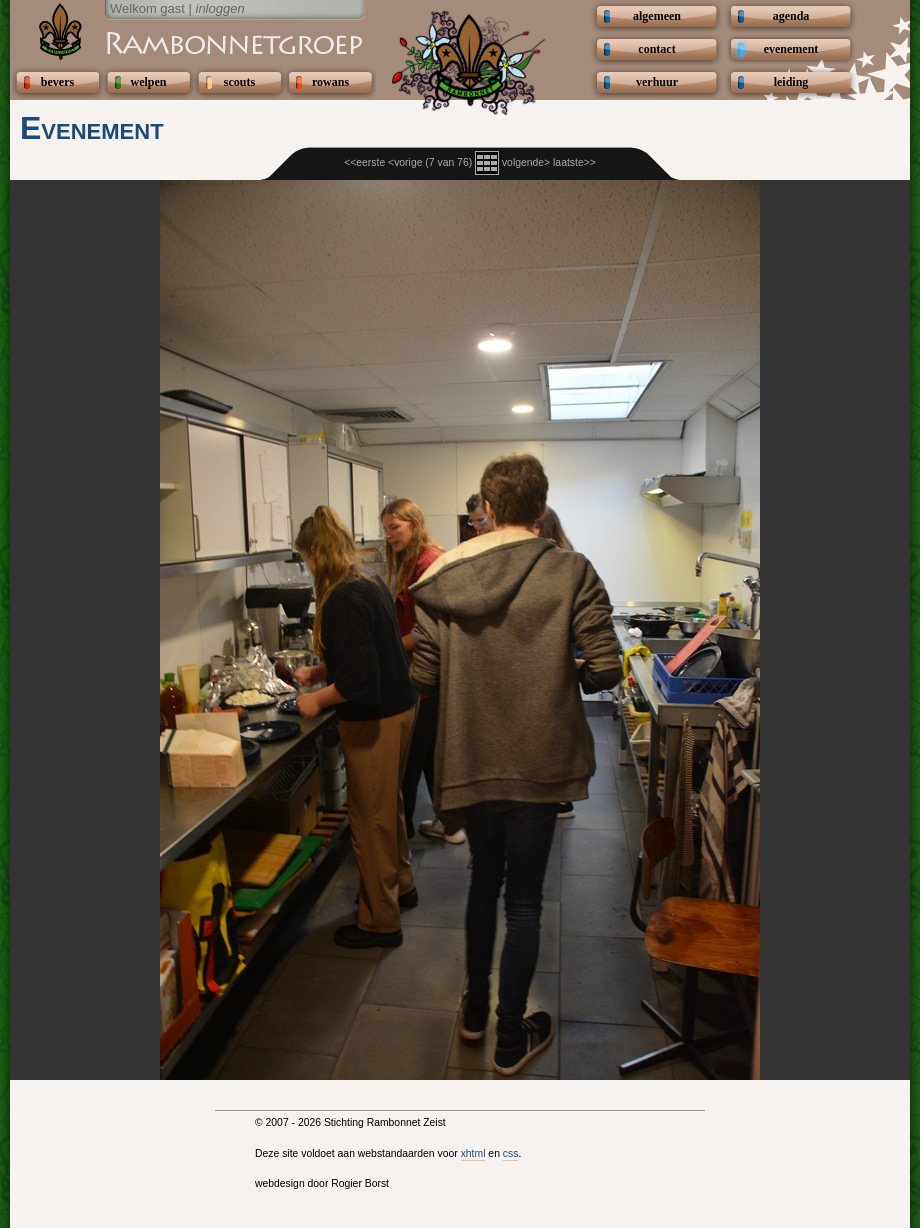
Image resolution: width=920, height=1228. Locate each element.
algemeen (657, 16)
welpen (149, 82)
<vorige (405, 162)
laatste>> (574, 162)
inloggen (220, 8)
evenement (791, 49)
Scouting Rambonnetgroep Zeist (185, 42)
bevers (57, 82)
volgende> (526, 162)
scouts (239, 82)
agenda (791, 16)
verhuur (657, 82)
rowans (330, 82)
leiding (791, 82)
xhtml (473, 1153)
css (511, 1153)
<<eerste (364, 162)
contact (656, 49)
